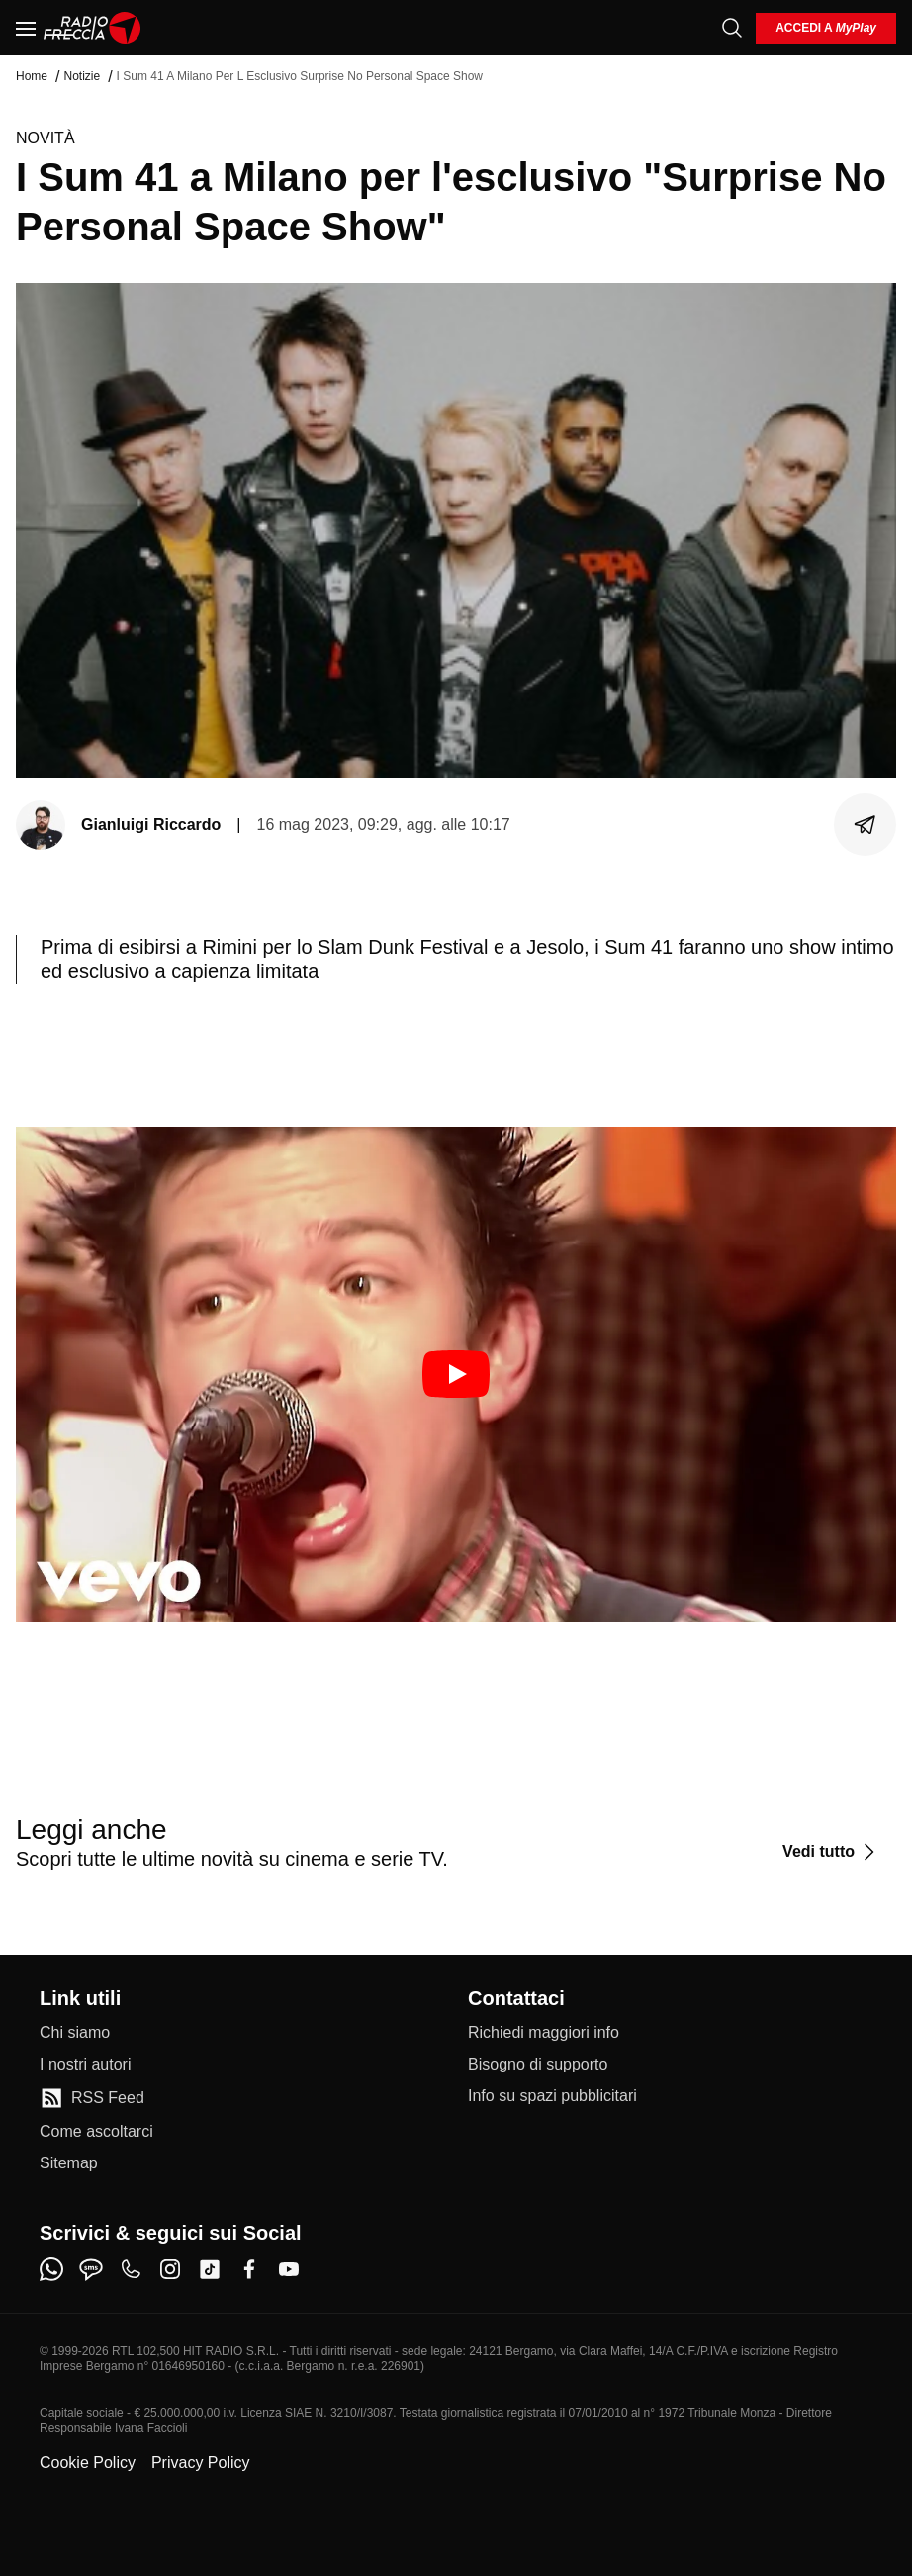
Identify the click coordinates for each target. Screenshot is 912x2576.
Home (31, 76)
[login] (826, 28)
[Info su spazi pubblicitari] (552, 2096)
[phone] (130, 2269)
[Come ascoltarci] (96, 2132)
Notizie (81, 76)
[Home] (92, 28)
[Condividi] (865, 825)
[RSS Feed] (92, 2098)
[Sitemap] (69, 2163)
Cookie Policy (88, 2462)
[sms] (91, 2269)
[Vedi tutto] (831, 1852)
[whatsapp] (51, 2269)
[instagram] (170, 2269)
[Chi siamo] (75, 2033)
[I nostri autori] (85, 2064)
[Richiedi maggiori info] (543, 2033)
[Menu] (26, 27)
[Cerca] (732, 28)
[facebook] (249, 2269)
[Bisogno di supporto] (537, 2064)
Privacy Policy (200, 2462)
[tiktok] (210, 2269)
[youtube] (289, 2269)
